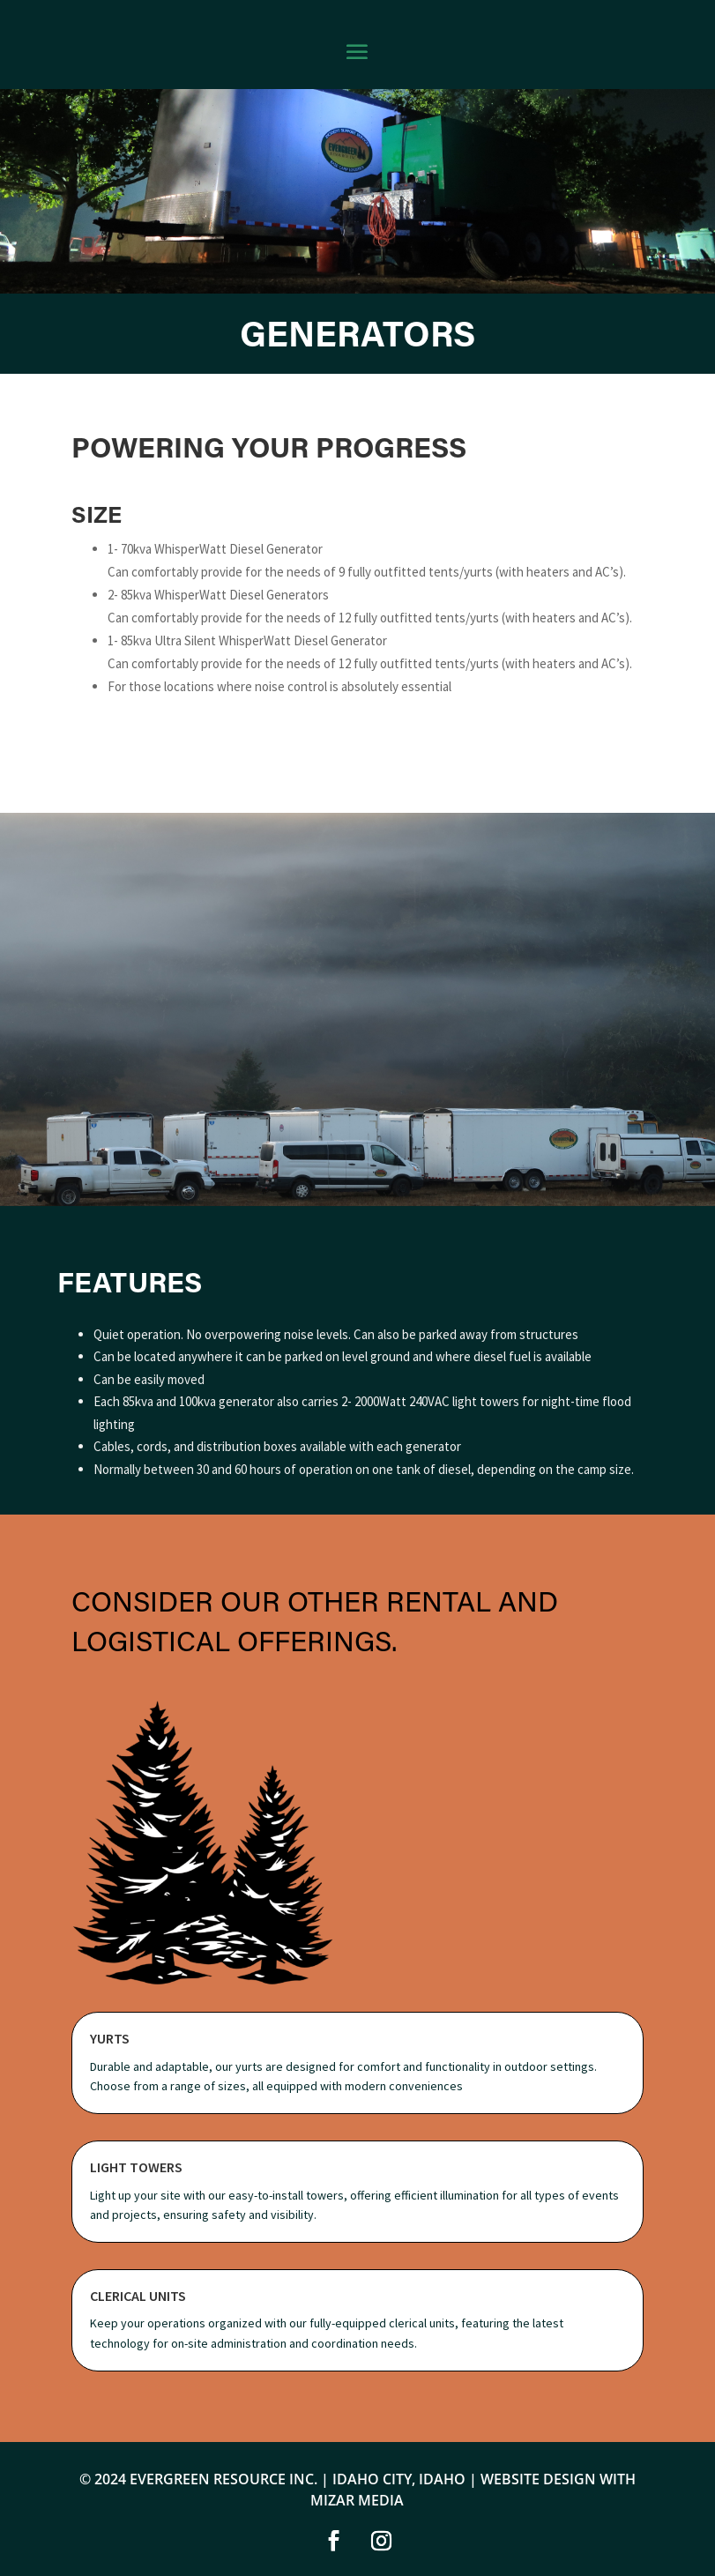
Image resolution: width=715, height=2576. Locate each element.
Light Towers (136, 2167)
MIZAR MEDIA (357, 2500)
